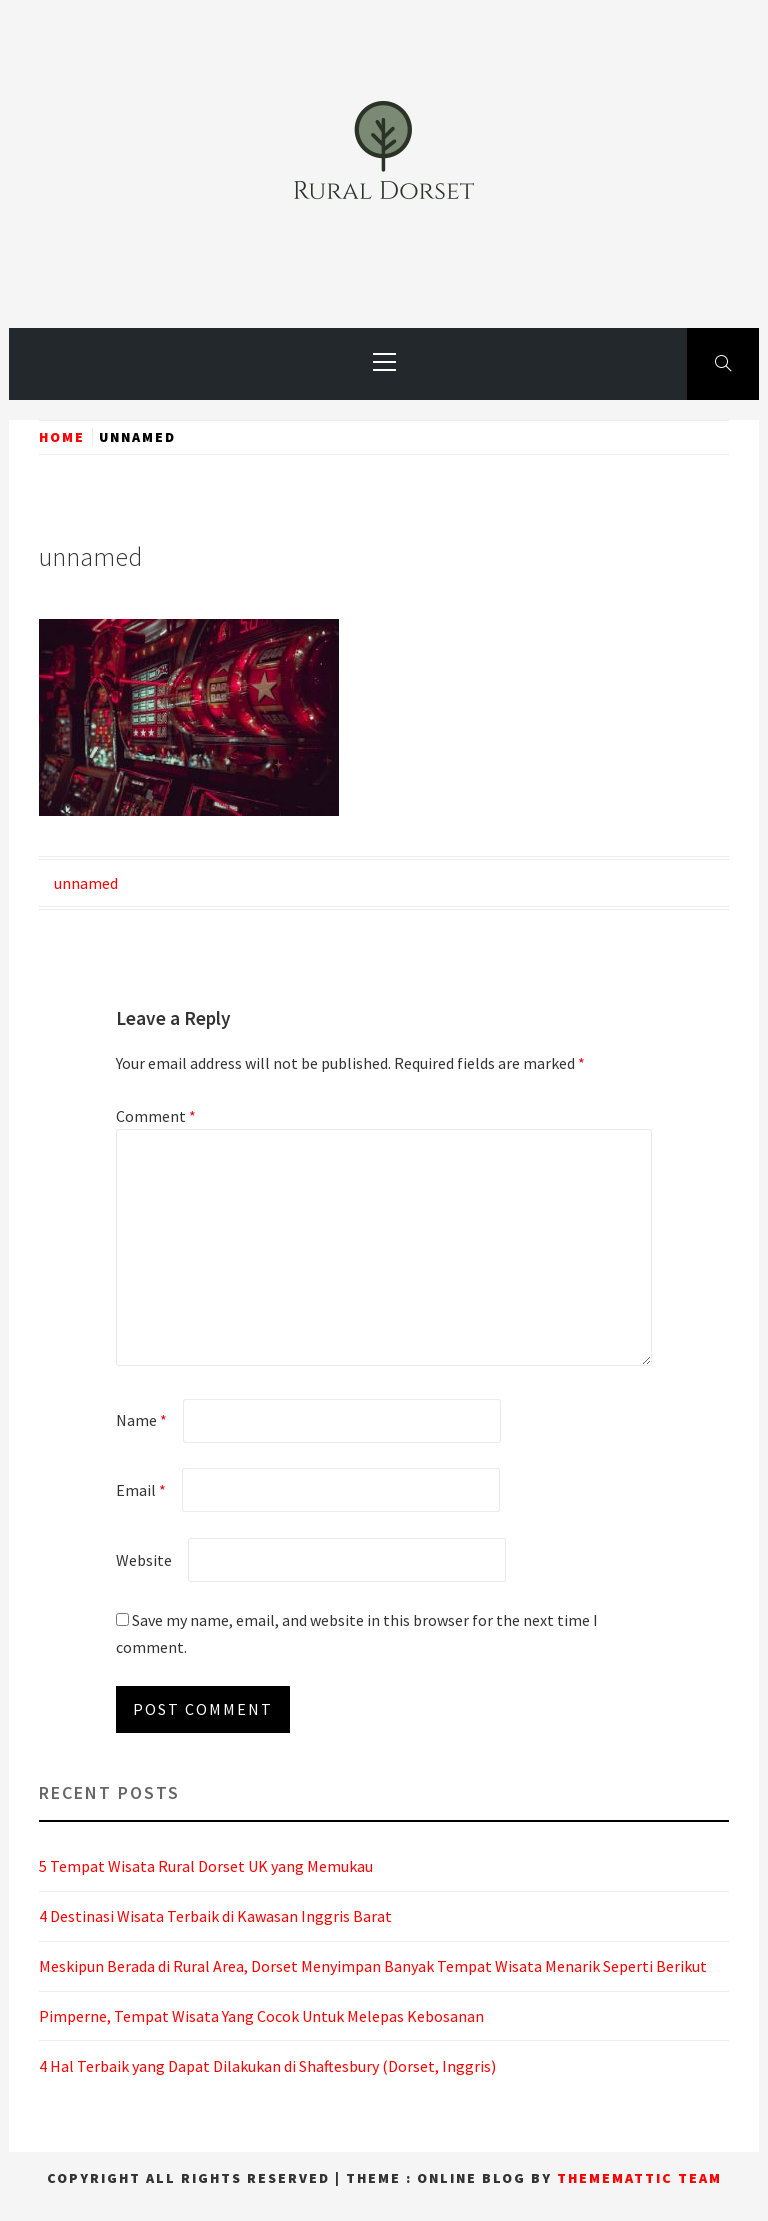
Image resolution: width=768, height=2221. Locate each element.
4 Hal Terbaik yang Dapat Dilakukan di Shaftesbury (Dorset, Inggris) (267, 2066)
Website (144, 1560)
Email (141, 1490)
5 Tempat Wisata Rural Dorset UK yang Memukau (206, 1866)
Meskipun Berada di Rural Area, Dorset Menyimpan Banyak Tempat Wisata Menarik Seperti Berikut (373, 1966)
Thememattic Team (639, 2178)
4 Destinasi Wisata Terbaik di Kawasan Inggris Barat (215, 1916)
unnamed (86, 883)
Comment (156, 1116)
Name (141, 1420)
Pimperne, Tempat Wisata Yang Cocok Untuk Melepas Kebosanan (261, 2016)
